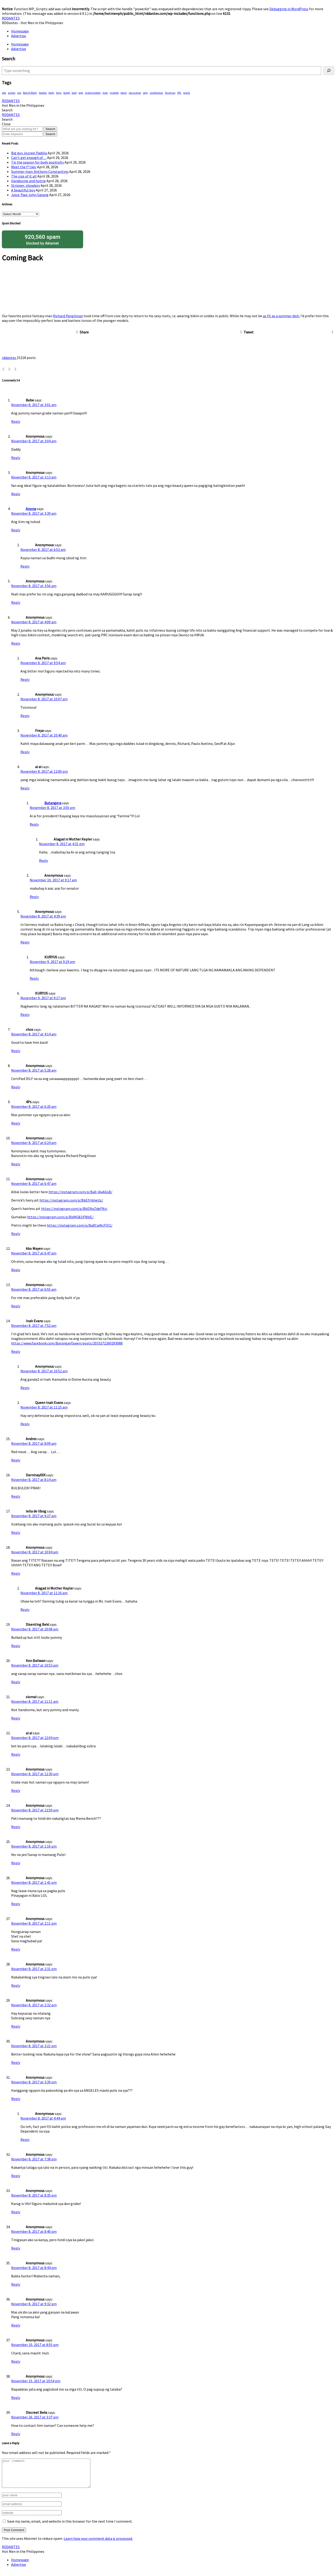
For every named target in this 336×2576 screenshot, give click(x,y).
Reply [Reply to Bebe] (15, 421)
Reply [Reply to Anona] (15, 530)
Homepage (20, 31)
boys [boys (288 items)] (59, 92)
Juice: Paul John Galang (30, 194)
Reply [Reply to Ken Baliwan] (15, 1682)
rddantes (9, 357)
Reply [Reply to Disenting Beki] (15, 1645)
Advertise (18, 35)
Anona (31, 508)
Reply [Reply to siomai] (15, 1718)
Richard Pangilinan (68, 316)
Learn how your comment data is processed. (98, 2544)
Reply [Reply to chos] (15, 1050)
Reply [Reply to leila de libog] (15, 1532)
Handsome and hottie (28, 180)
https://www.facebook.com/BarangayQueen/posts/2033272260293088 (67, 1343)
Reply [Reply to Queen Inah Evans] (24, 1424)
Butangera (52, 803)
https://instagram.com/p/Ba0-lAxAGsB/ (80, 1191)
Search (50, 129)
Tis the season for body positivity (37, 162)
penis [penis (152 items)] (124, 92)
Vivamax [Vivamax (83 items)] (170, 92)
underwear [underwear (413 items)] (156, 92)
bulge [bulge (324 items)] (66, 92)
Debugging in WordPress (288, 8)
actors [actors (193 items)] (11, 92)
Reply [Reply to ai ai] (24, 788)
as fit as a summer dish (281, 316)
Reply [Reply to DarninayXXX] (15, 1496)
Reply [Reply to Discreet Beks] (15, 2433)
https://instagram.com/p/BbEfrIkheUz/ (71, 1200)
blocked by (42, 239)
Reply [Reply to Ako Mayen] (15, 1269)
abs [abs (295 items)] (4, 92)
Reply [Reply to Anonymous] (15, 457)
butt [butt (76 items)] (74, 92)
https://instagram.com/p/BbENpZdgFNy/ (74, 1208)
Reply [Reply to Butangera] (34, 824)
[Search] (328, 70)
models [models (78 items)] (114, 92)
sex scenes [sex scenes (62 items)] (135, 92)
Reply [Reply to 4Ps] (15, 1123)
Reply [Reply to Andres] (15, 1460)
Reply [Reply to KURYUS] (34, 978)
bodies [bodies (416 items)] (43, 92)
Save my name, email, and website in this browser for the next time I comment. (70, 2526)
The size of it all (24, 176)
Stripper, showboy (25, 185)
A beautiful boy (23, 190)
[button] (7, 110)
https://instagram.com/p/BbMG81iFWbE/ (60, 1217)
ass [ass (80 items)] (19, 92)
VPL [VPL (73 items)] (179, 92)
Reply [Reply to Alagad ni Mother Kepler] (43, 860)
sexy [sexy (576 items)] (145, 92)
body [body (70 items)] (51, 92)
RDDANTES (11, 18)
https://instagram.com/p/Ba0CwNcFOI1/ (79, 1225)
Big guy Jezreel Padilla (29, 153)
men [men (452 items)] (105, 92)
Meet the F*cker (23, 167)
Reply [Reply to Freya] (24, 752)
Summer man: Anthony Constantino (40, 171)
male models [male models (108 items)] (93, 92)
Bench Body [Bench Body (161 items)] (30, 92)
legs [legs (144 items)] (80, 92)
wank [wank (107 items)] (186, 92)
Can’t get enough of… (28, 157)
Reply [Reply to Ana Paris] (24, 679)
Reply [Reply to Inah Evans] (15, 1351)
